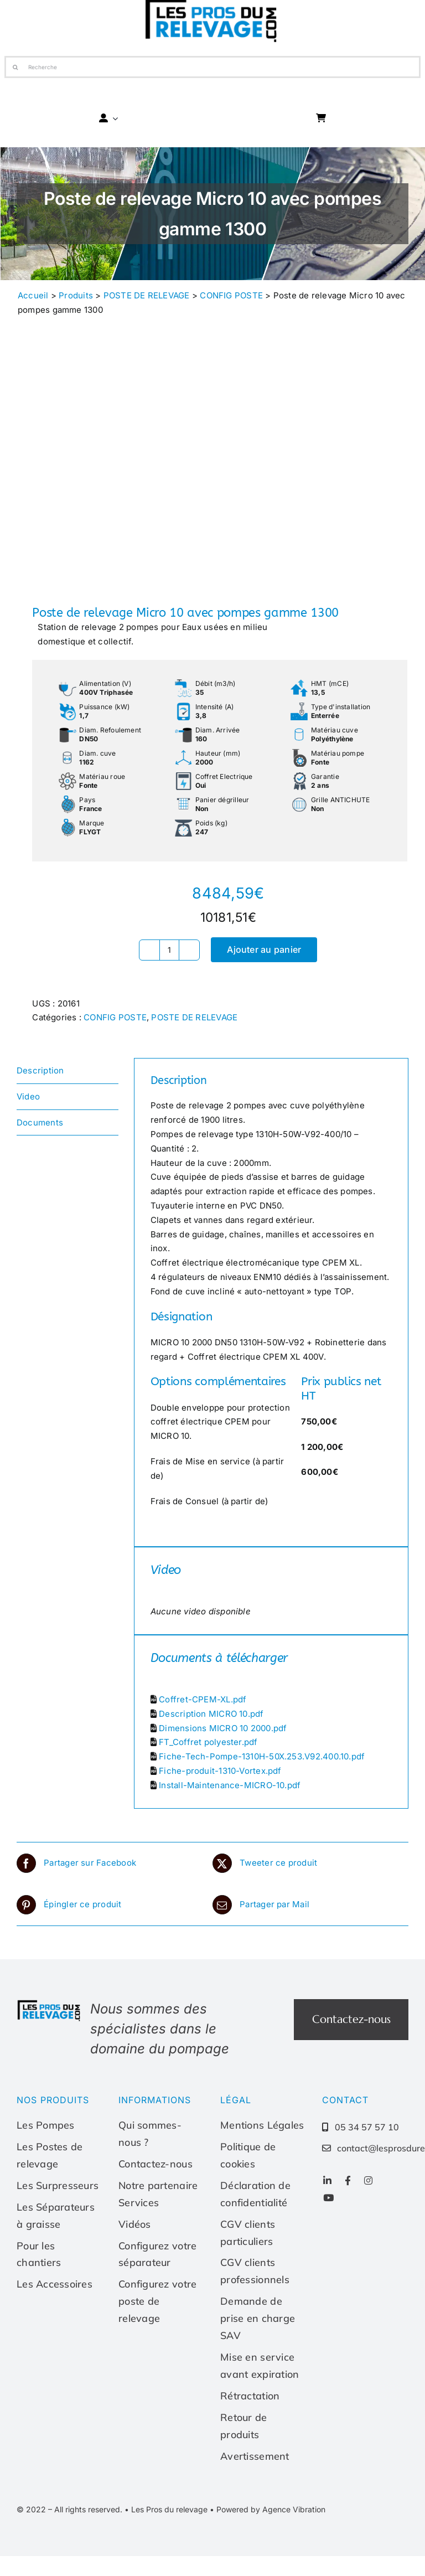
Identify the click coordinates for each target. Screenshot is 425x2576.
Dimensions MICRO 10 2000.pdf (223, 1728)
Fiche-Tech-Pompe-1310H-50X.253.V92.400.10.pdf (262, 1756)
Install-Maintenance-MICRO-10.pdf (229, 1785)
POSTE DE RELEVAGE (146, 295)
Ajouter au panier (264, 949)
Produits (76, 295)
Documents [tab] (40, 1122)
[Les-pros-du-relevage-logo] (49, 2003)
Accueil (33, 295)
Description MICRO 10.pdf (211, 1713)
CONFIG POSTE (231, 295)
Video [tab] (28, 1096)
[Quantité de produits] (169, 950)
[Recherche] (212, 67)
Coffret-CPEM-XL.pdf (202, 1699)
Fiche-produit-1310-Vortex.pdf (220, 1770)
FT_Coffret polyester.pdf (208, 1742)
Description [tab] (40, 1070)
